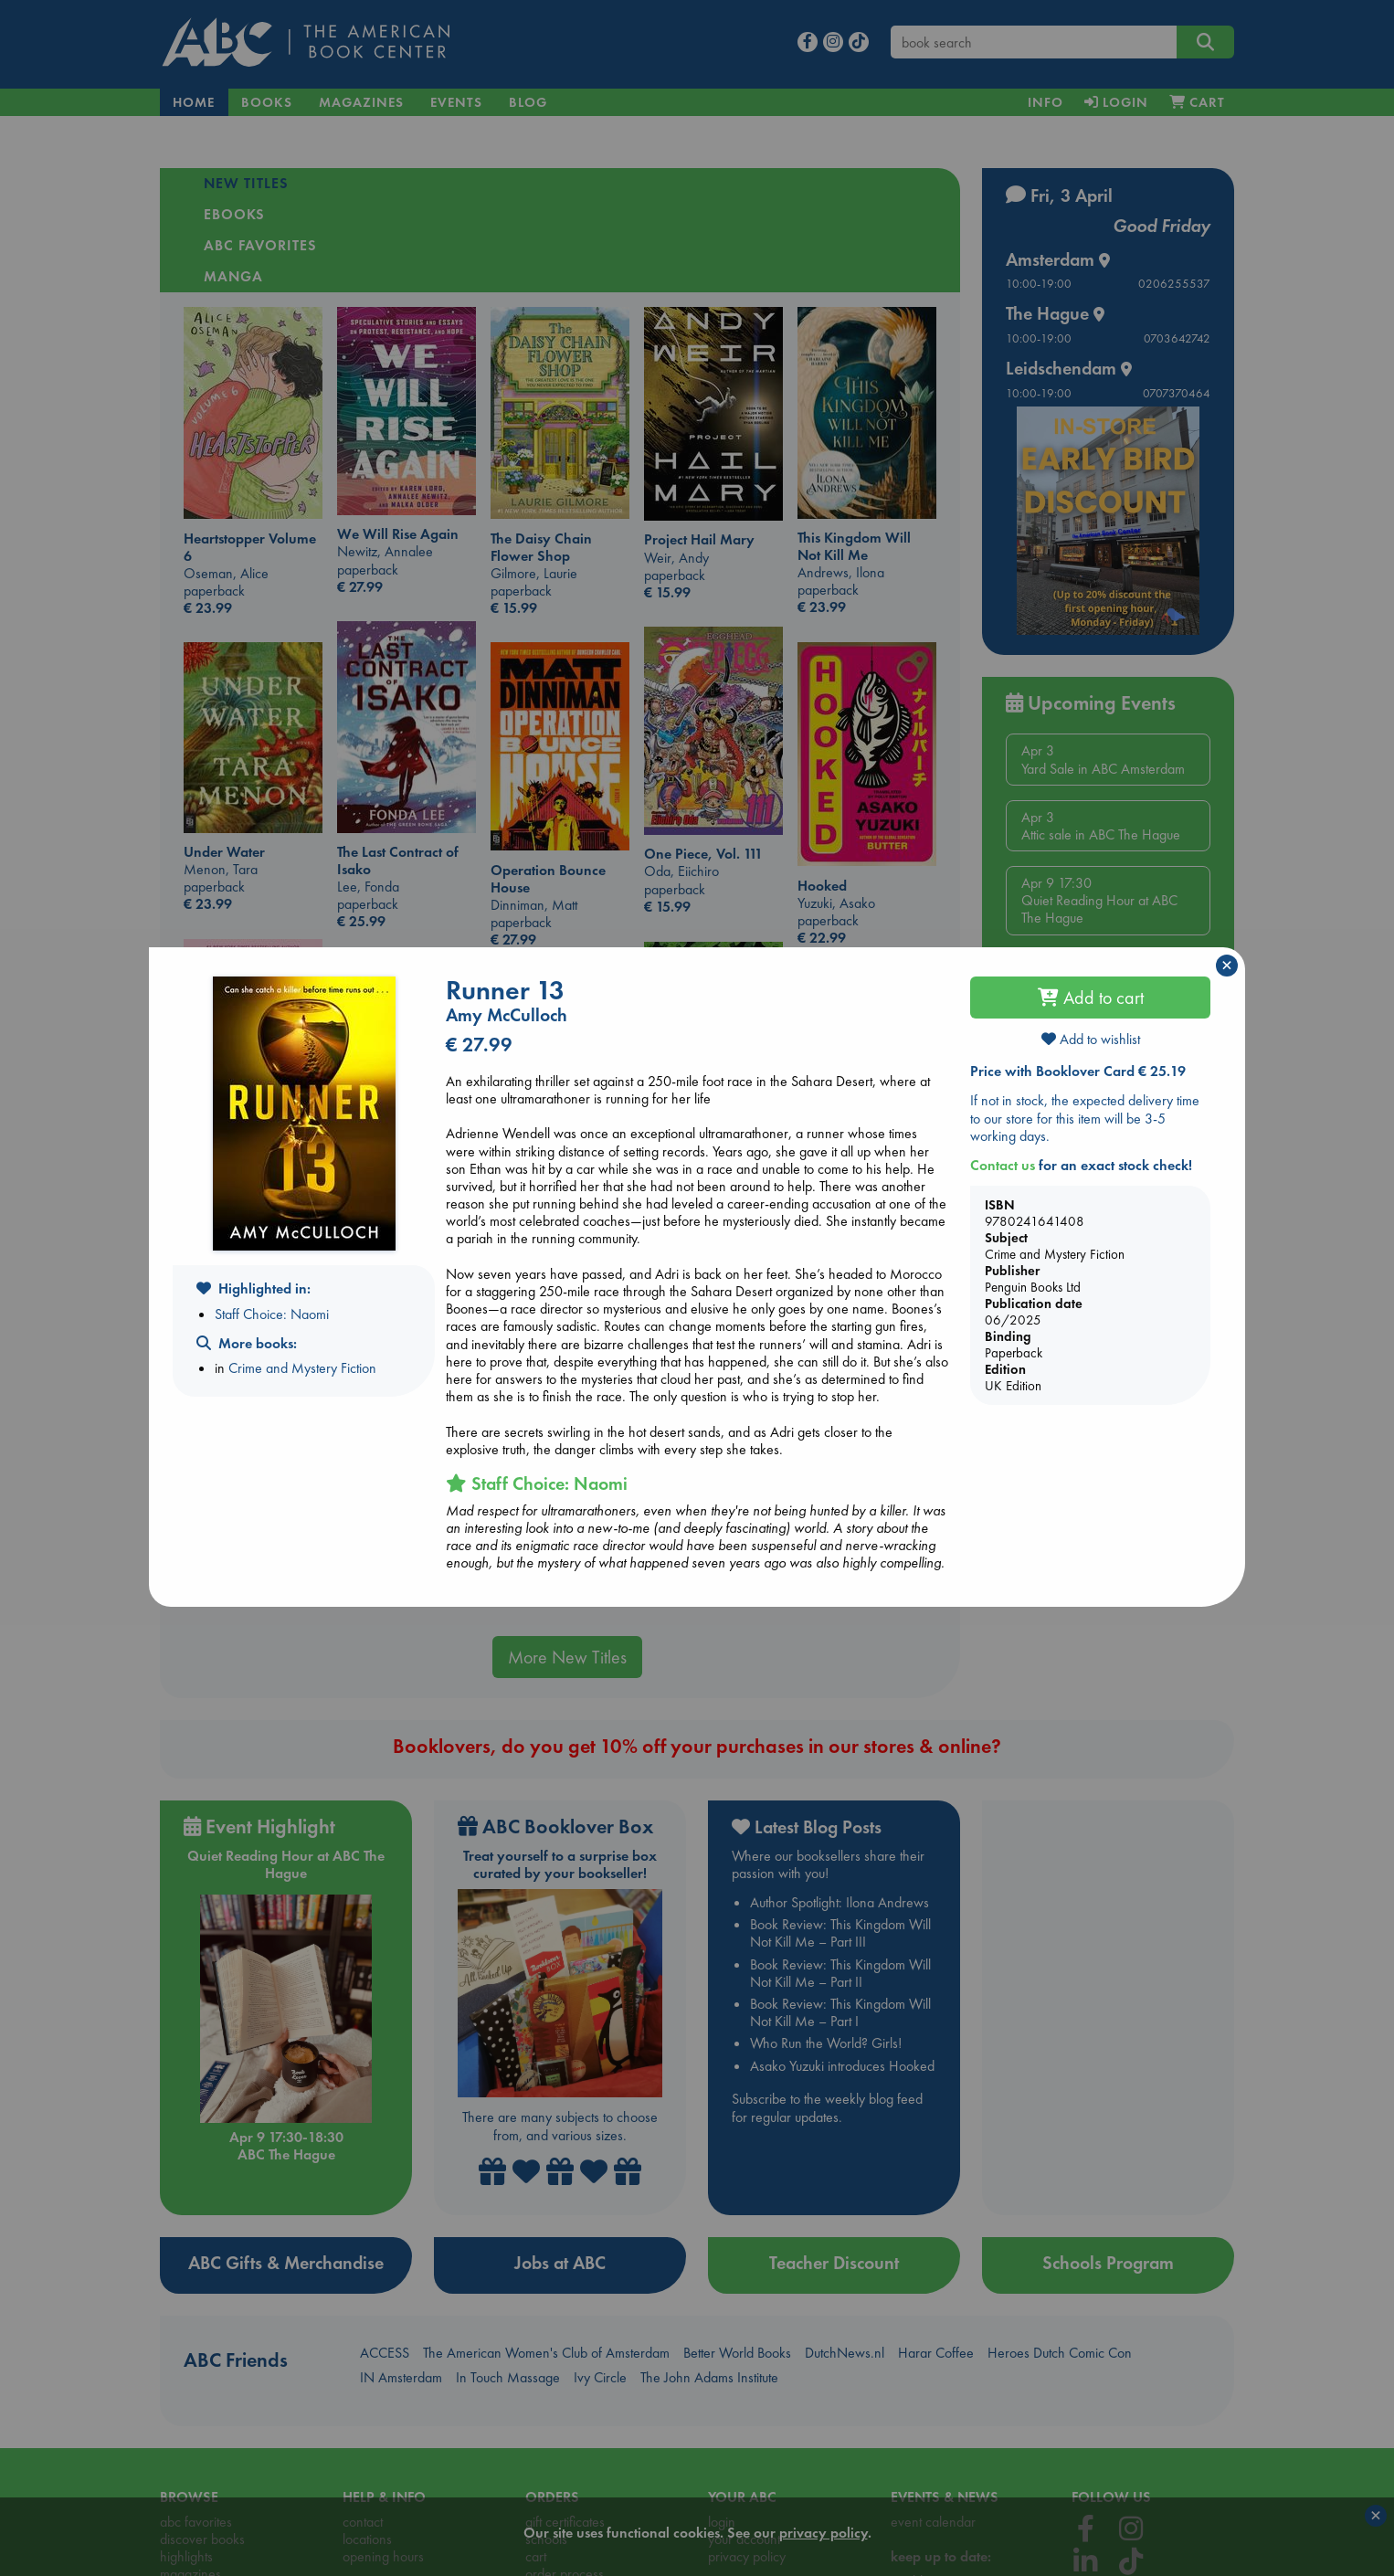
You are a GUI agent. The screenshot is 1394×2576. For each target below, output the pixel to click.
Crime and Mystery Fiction (302, 1368)
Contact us (1002, 1165)
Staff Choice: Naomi (272, 1314)
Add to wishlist (1090, 1039)
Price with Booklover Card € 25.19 (1078, 1071)
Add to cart (1091, 997)
